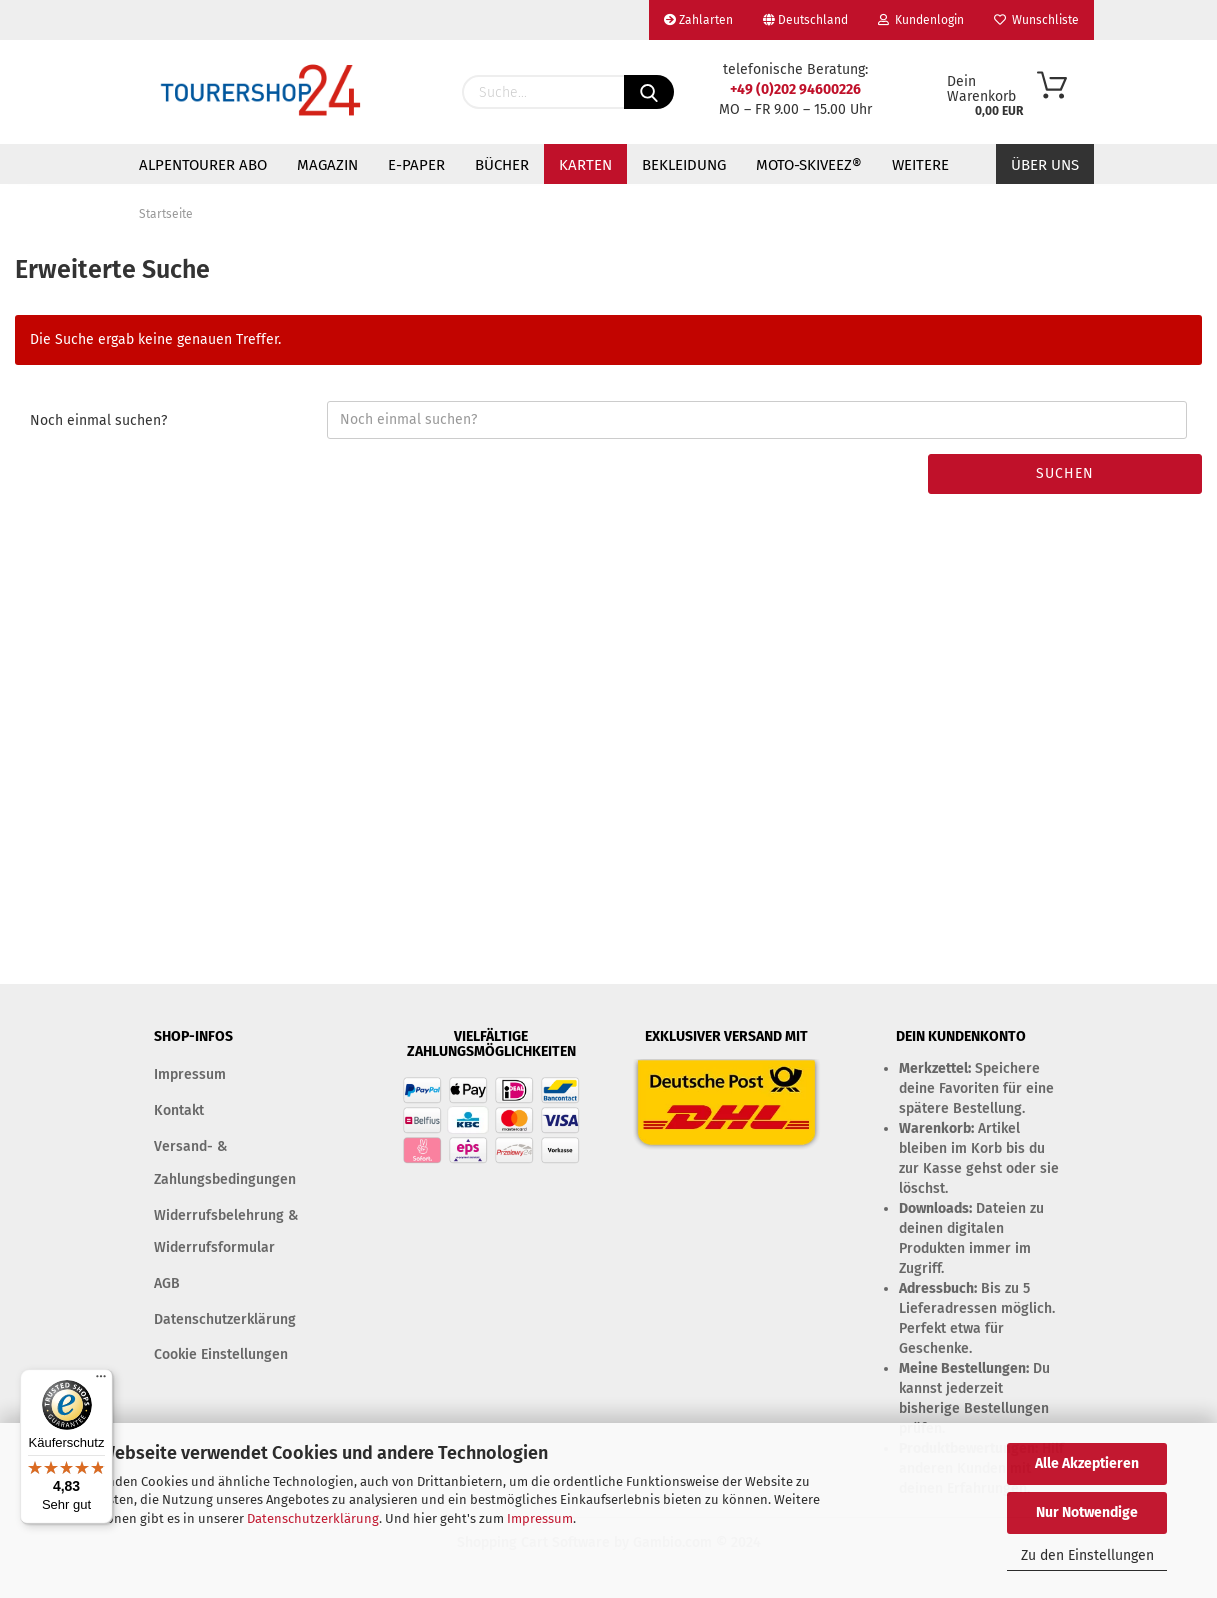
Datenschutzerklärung (313, 1518)
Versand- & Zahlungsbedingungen (225, 1162)
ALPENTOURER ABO (203, 165)
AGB (167, 1283)
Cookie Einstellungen (221, 1354)
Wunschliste (1036, 20)
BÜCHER (502, 165)
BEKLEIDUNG (684, 165)
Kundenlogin (921, 20)
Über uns (1045, 165)
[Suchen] (649, 92)
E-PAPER (416, 165)
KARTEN (585, 165)
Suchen (1065, 473)
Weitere (920, 165)
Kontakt (179, 1110)
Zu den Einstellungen (1087, 1555)
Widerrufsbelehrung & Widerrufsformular (226, 1231)
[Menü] (101, 1381)
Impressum (540, 1518)
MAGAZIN (327, 165)
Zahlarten (698, 20)
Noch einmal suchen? (98, 420)
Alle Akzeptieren (1087, 1463)
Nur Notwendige (1087, 1512)
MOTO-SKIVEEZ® (809, 165)
